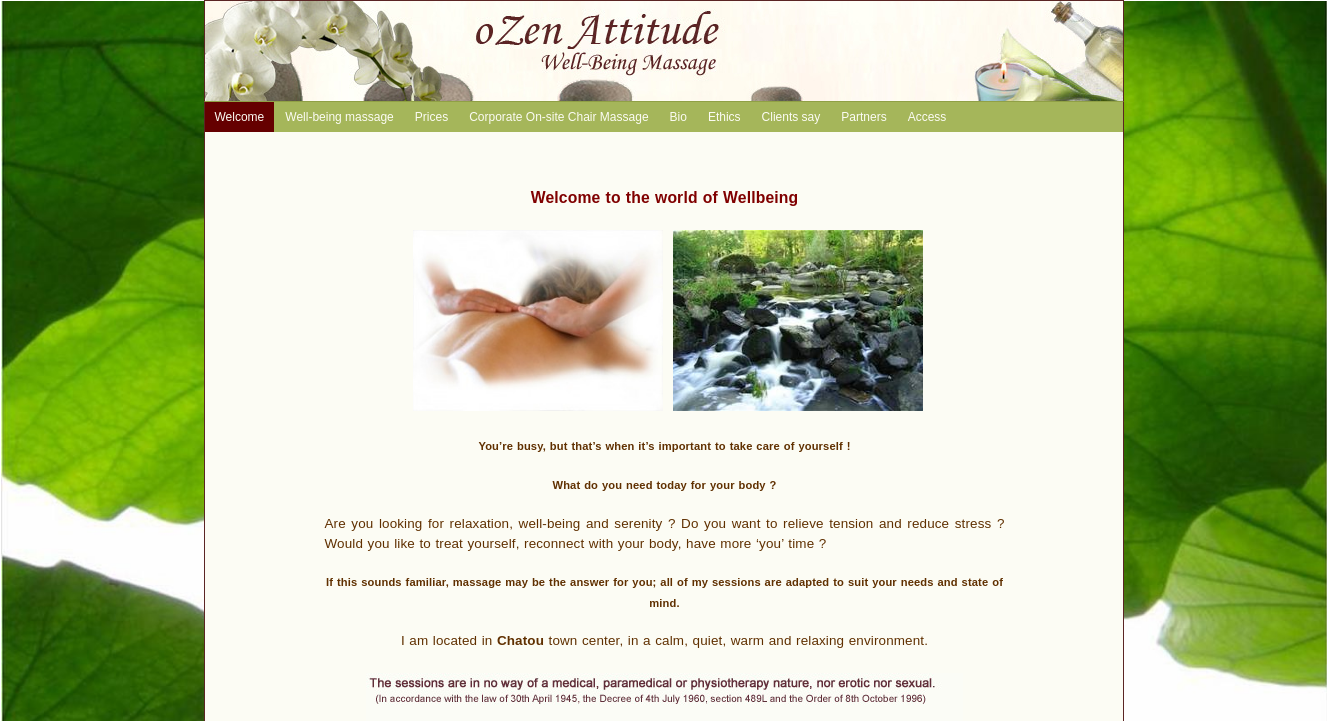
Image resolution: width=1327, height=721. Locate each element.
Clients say (791, 117)
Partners (863, 117)
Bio (678, 117)
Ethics (724, 117)
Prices (431, 117)
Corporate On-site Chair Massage (558, 117)
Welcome (240, 117)
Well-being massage (339, 117)
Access (927, 117)
